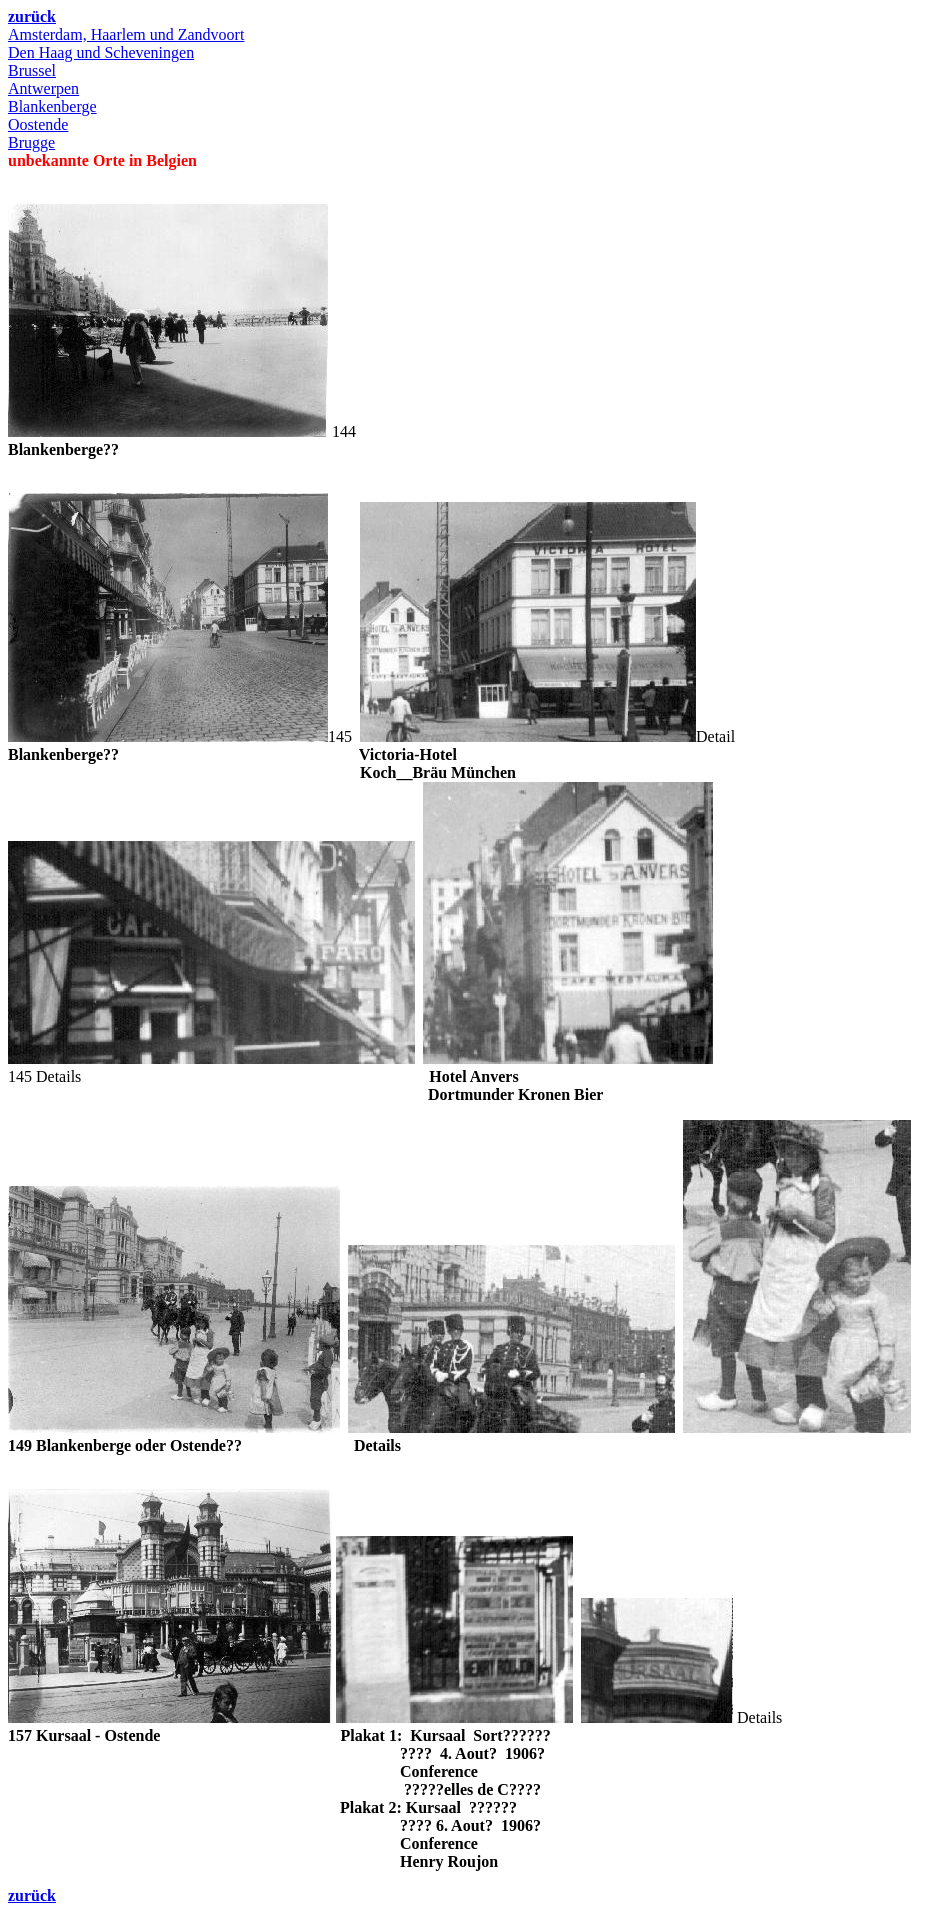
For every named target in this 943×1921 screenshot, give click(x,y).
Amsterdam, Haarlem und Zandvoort (126, 34)
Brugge (31, 142)
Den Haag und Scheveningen (101, 52)
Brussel (32, 70)
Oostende (38, 124)
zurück (32, 16)
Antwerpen (43, 88)
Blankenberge (52, 106)
